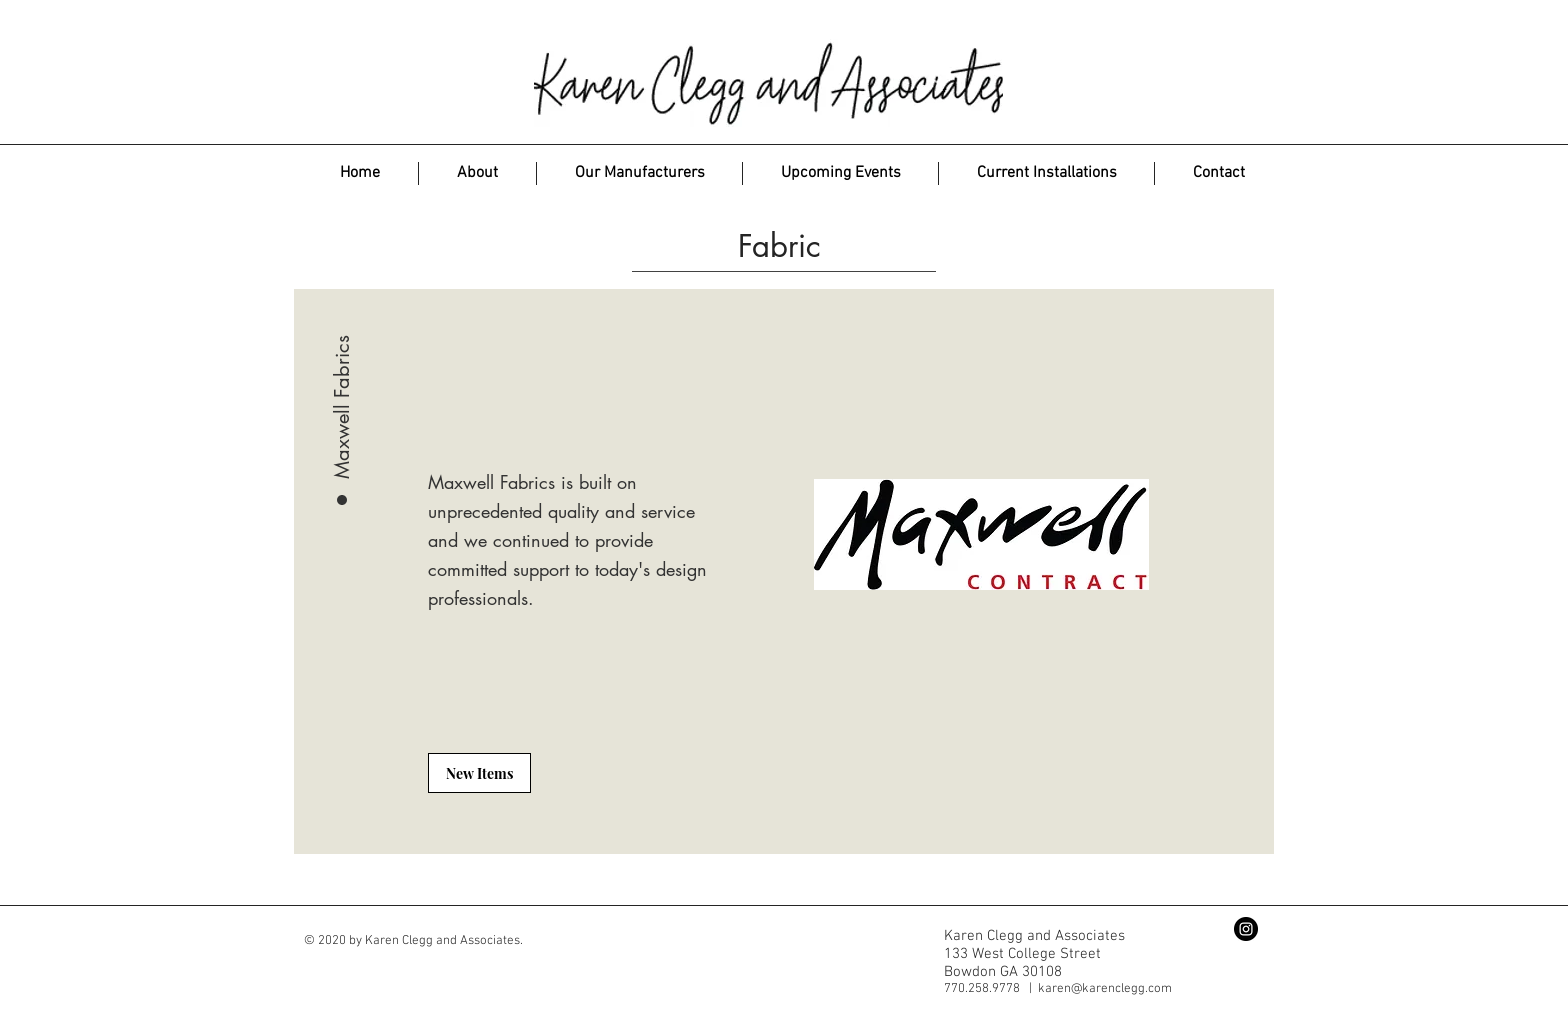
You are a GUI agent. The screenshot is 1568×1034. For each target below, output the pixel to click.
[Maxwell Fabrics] (342, 351)
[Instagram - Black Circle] (1246, 929)
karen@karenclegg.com (1105, 989)
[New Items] (479, 773)
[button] (639, 173)
